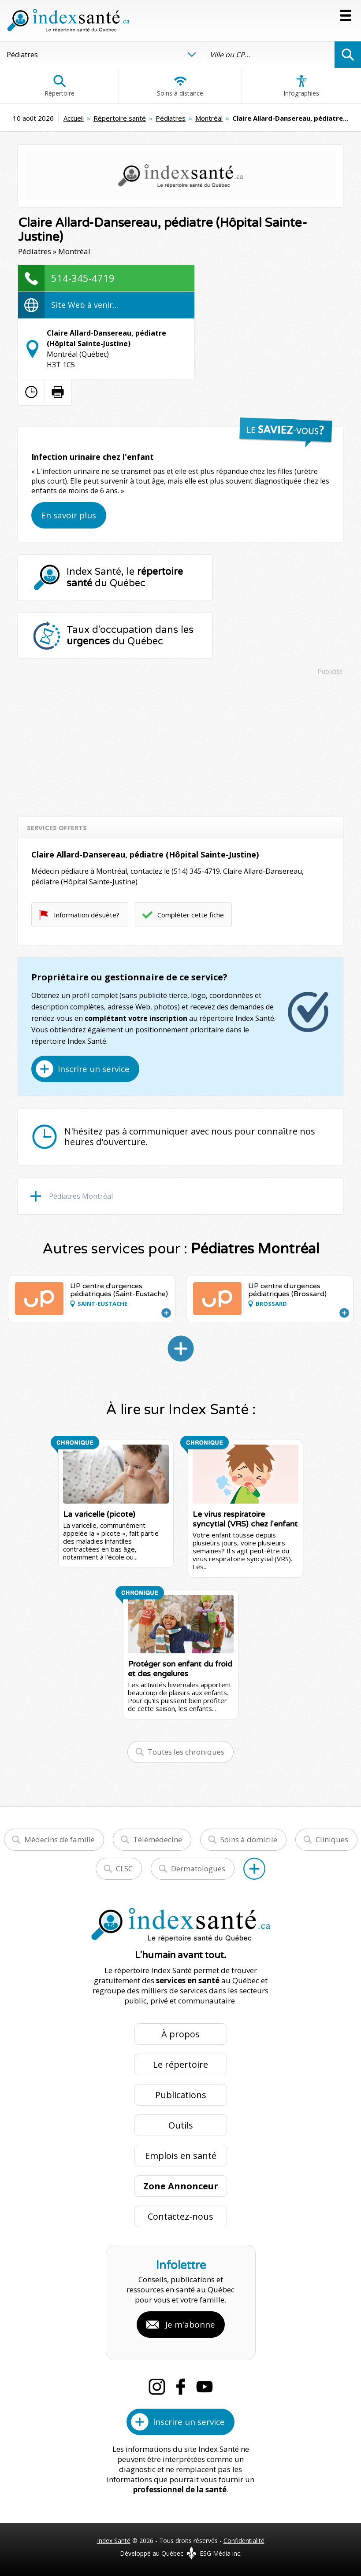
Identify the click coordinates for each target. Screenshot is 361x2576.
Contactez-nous (180, 2216)
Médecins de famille (59, 1839)
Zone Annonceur (180, 2186)
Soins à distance (180, 85)
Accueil (73, 118)
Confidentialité (243, 2540)
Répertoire (59, 85)
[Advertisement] (180, 741)
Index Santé (113, 2540)
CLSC (124, 1868)
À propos (180, 2034)
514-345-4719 (83, 278)
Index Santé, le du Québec (125, 577)
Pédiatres (171, 118)
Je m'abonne (190, 2324)
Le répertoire (180, 2064)
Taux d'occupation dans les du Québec (130, 635)
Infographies (301, 85)
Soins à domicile (248, 1839)
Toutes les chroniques (186, 1752)
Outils (180, 2125)
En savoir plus (68, 515)
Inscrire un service (94, 1069)
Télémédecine (157, 1839)
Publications (180, 2095)
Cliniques (332, 1839)
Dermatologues (198, 1868)
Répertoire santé (119, 118)
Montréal (209, 118)
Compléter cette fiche (190, 914)
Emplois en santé (180, 2156)
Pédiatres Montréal (81, 1196)
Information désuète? (86, 914)
